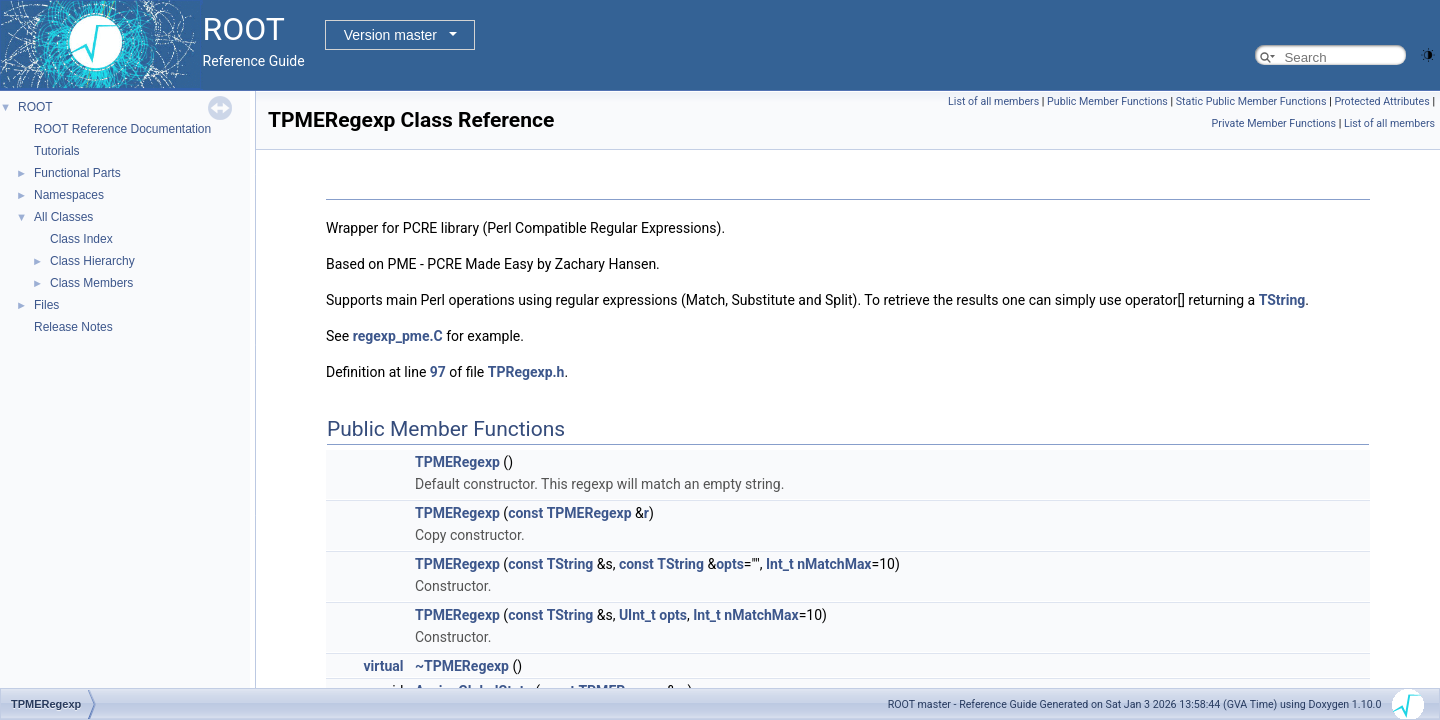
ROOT (35, 107)
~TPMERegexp (462, 666)
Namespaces (69, 195)
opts (730, 564)
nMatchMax (834, 564)
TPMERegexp (457, 462)
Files (46, 305)
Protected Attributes (1381, 101)
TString (1282, 300)
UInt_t (637, 615)
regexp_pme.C (398, 336)
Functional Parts (77, 173)
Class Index (81, 239)
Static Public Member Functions (1251, 101)
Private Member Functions (1274, 123)
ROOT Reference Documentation (122, 129)
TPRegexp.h (526, 372)
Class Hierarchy (92, 261)
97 (438, 372)
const (525, 513)
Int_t (780, 564)
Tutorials (57, 151)
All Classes (63, 217)
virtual (383, 666)
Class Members (91, 283)
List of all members (993, 101)
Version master (390, 35)
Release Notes (73, 327)
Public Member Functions (1107, 101)
